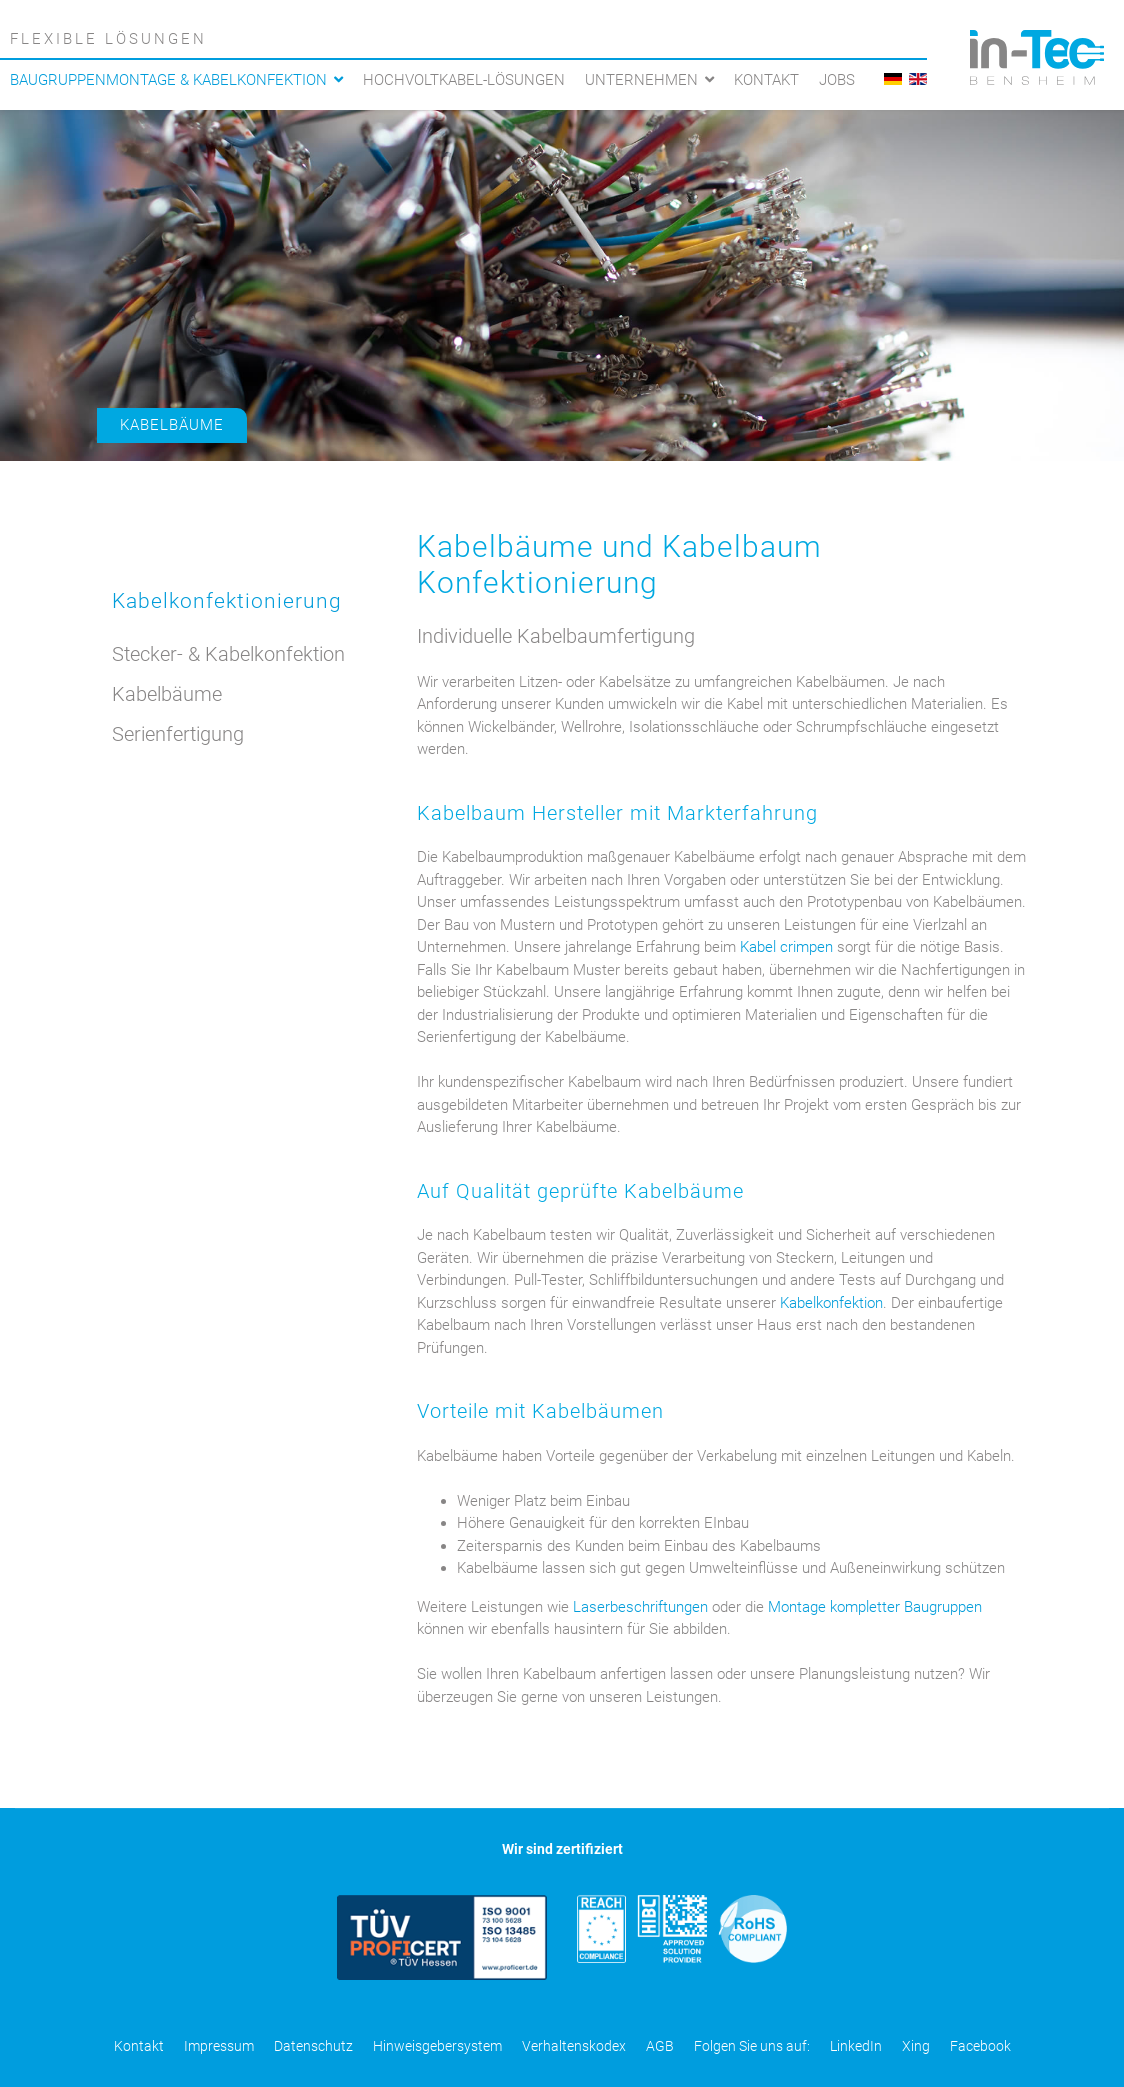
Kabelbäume (172, 425)
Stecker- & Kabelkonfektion (228, 654)
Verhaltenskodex (574, 2046)
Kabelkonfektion (831, 1303)
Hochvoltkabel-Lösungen (464, 80)
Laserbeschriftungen (640, 1607)
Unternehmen (641, 80)
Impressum (219, 2046)
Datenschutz (313, 2046)
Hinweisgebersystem (437, 2046)
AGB (660, 2046)
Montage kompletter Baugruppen (875, 1607)
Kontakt (766, 80)
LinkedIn (856, 2046)
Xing (916, 2046)
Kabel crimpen (786, 947)
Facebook (980, 2046)
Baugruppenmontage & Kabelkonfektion (168, 80)
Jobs (837, 80)
